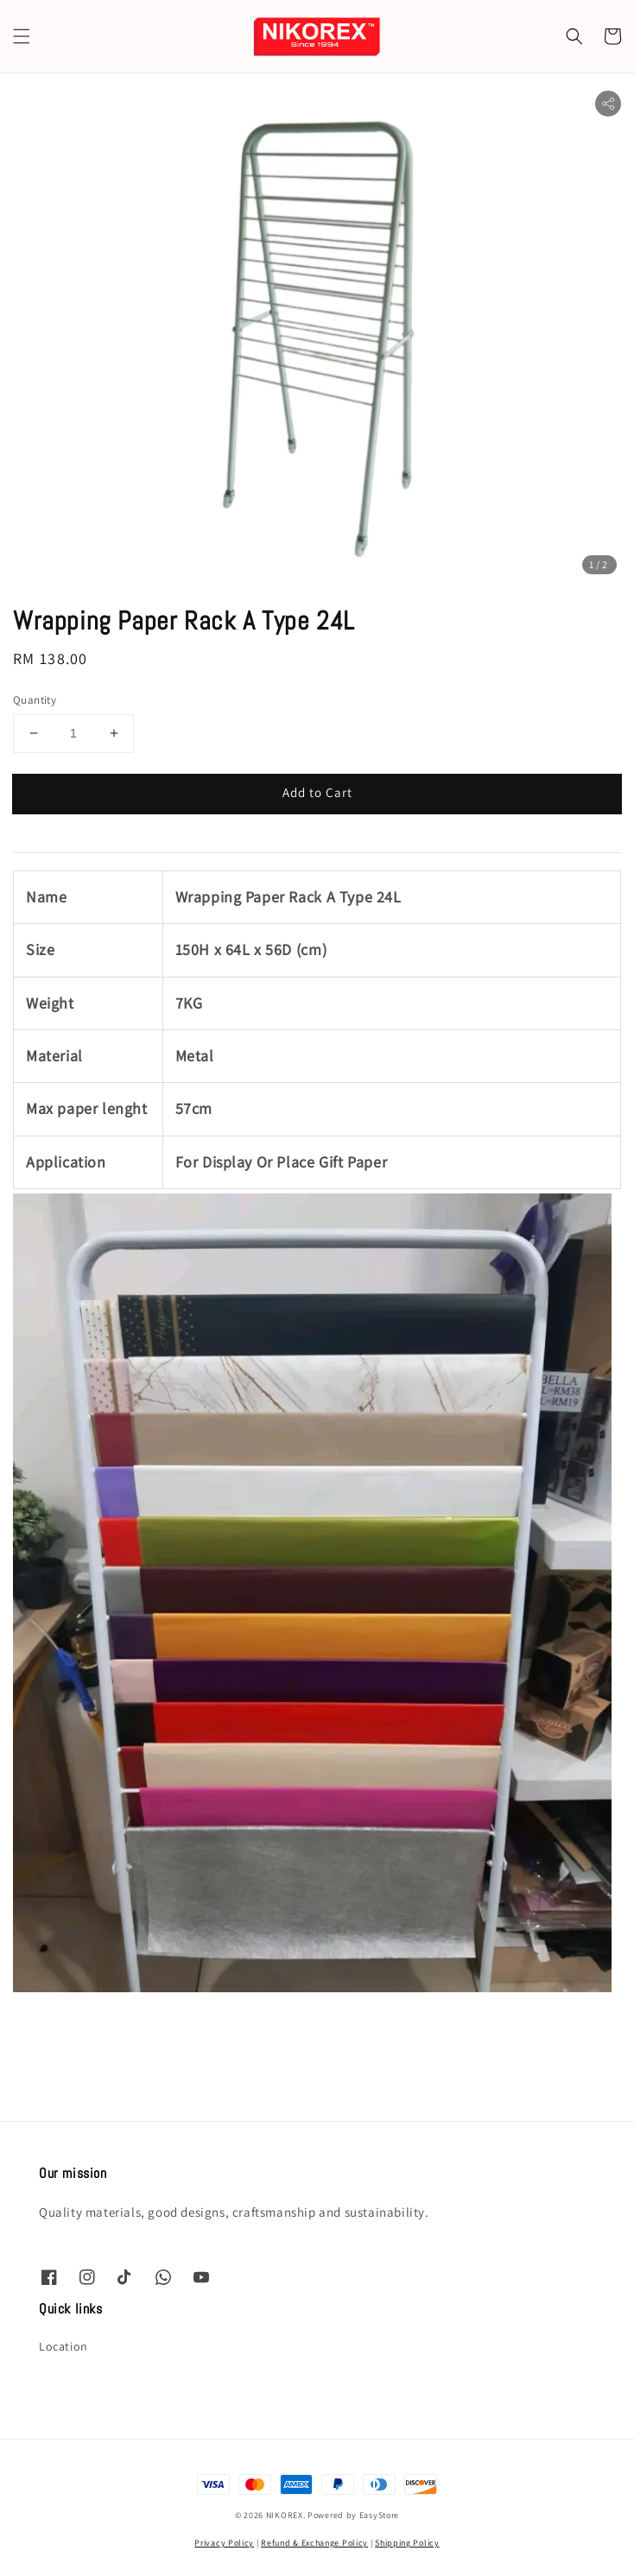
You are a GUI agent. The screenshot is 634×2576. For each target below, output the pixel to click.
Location (63, 2346)
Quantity (34, 700)
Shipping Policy (407, 2542)
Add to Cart (317, 792)
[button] (22, 36)
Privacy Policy (224, 2542)
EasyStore (379, 2515)
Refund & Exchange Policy (314, 2542)
